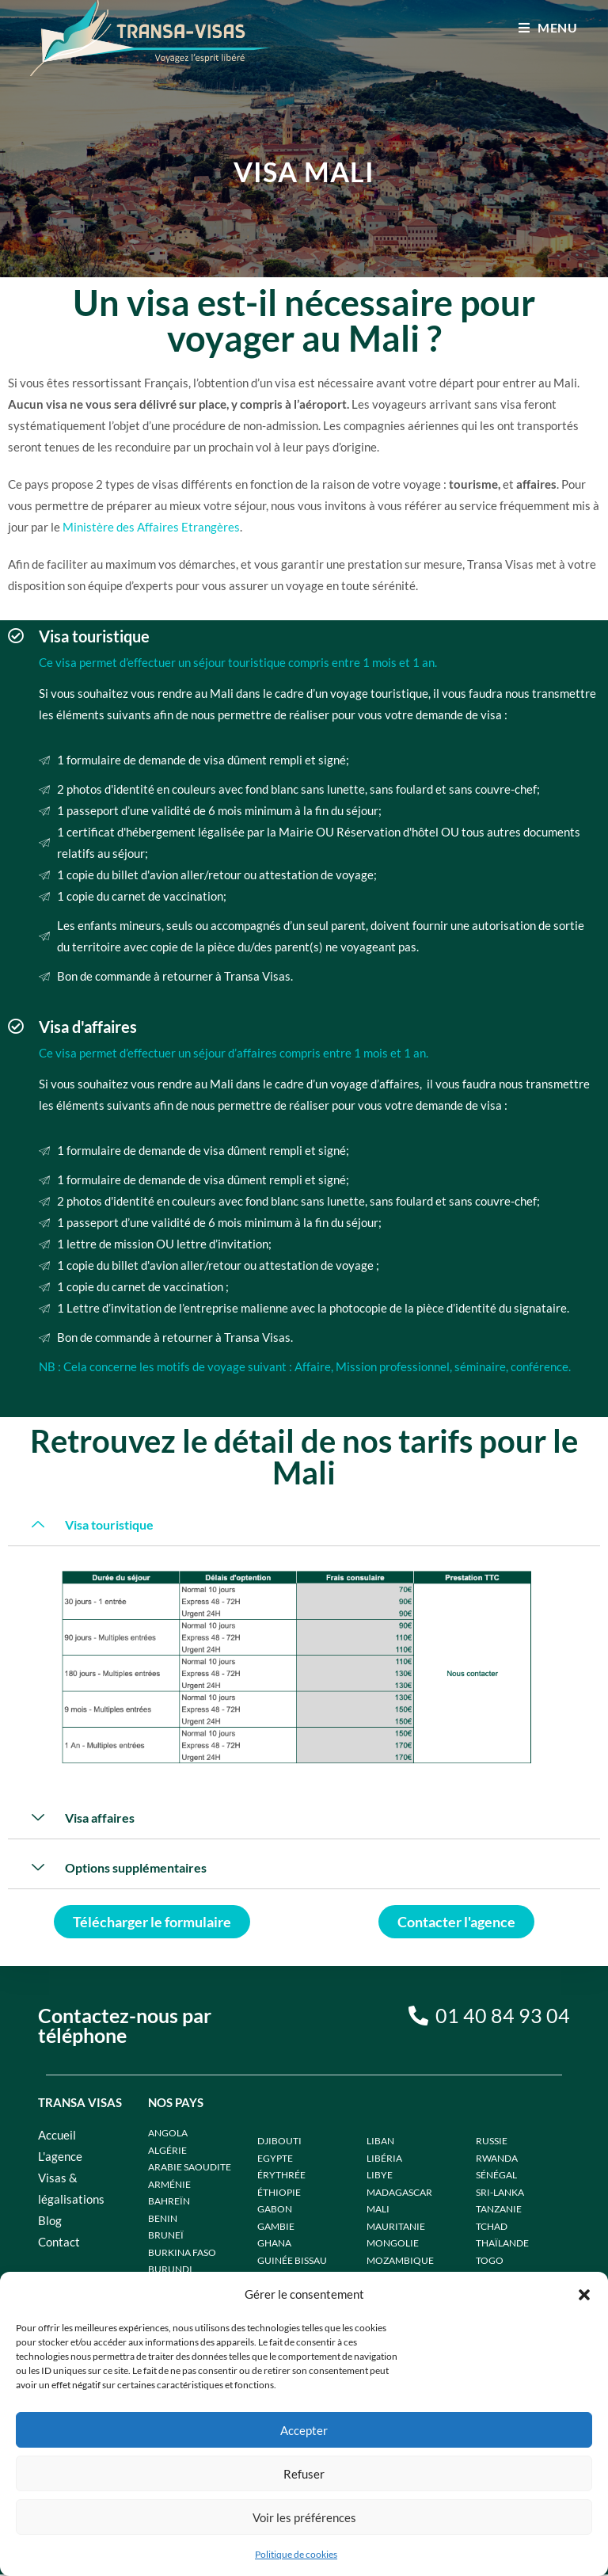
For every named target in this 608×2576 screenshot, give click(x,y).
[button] (584, 2295)
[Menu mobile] (548, 27)
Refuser (304, 2474)
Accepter (304, 2430)
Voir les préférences (304, 2517)
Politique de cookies (296, 2554)
